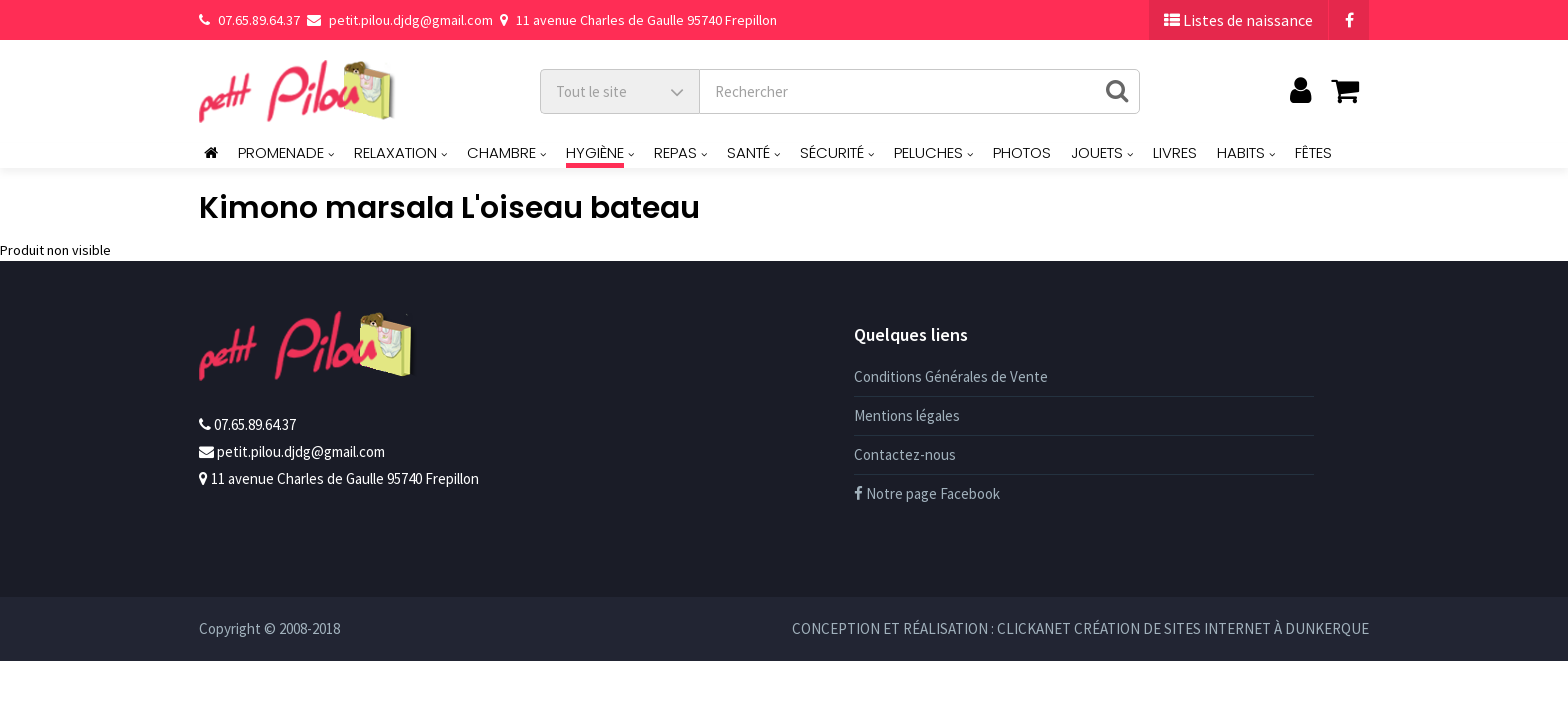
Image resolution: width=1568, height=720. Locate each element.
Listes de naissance (1238, 20)
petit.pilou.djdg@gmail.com (400, 20)
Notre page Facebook (927, 493)
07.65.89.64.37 (249, 20)
